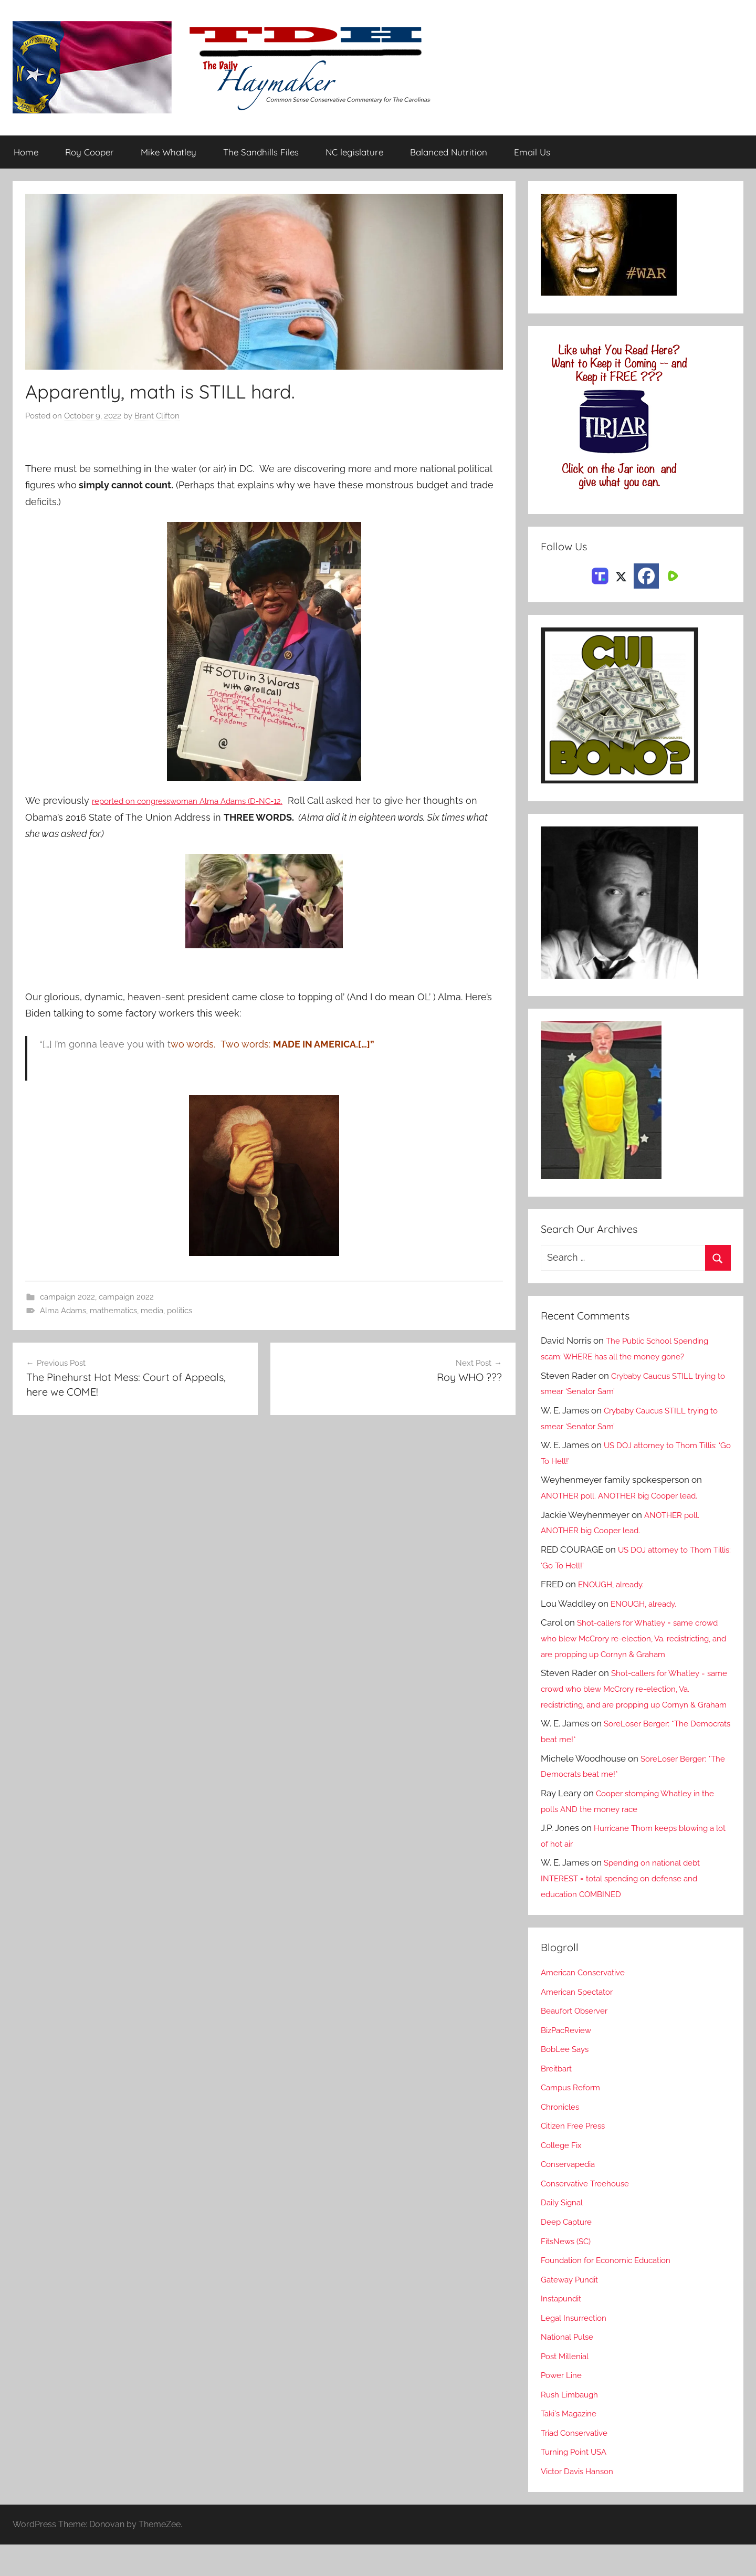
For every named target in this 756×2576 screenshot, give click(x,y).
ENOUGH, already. (615, 1584)
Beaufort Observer (578, 2042)
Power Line (564, 2407)
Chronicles (563, 2138)
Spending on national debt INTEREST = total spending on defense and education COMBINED (628, 1910)
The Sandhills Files (261, 152)
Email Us (532, 152)
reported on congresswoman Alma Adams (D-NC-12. (208, 801)
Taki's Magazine (572, 2445)
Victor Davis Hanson (582, 2502)
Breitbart (558, 2100)
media (152, 1311)
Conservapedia (572, 2196)
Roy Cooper (89, 152)
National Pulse (570, 2368)
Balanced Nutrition (448, 152)
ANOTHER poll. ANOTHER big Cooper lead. (629, 1496)
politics (179, 1311)
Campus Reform (574, 2119)
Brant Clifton (157, 416)
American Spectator (581, 2023)
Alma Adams (63, 1311)
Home (26, 152)
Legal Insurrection (578, 2349)
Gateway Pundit (573, 2311)
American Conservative (588, 2004)
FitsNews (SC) (569, 2272)
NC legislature (354, 152)
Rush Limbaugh (573, 2426)
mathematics (113, 1311)
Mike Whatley (168, 152)
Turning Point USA (578, 2483)
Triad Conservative (579, 2464)
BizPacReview (569, 2061)
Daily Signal (565, 2234)
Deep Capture (569, 2253)
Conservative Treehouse (590, 2215)
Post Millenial (568, 2387)
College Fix (564, 2176)
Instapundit (564, 2330)
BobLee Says (567, 2081)
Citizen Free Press (577, 2157)
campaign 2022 (67, 1297)
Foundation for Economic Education (614, 2291)
